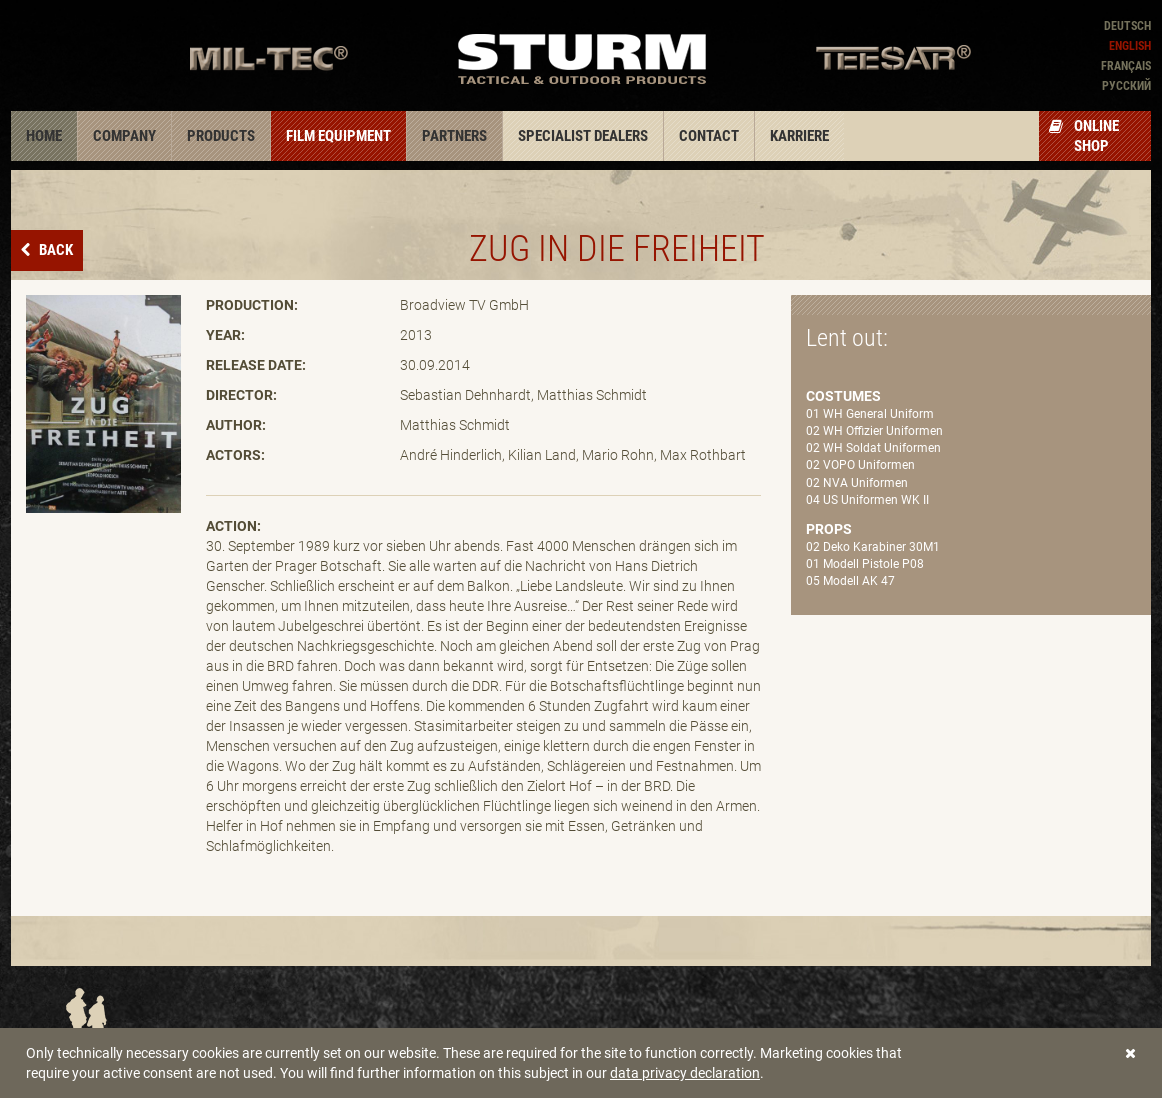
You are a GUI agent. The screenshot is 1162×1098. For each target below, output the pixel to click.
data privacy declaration (685, 1073)
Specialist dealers (583, 136)
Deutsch (1127, 26)
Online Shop (1084, 136)
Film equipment (338, 136)
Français (1126, 66)
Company (124, 136)
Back (54, 250)
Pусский (1126, 86)
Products (221, 136)
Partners (454, 136)
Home (44, 136)
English (1130, 46)
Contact (709, 136)
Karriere (799, 136)
